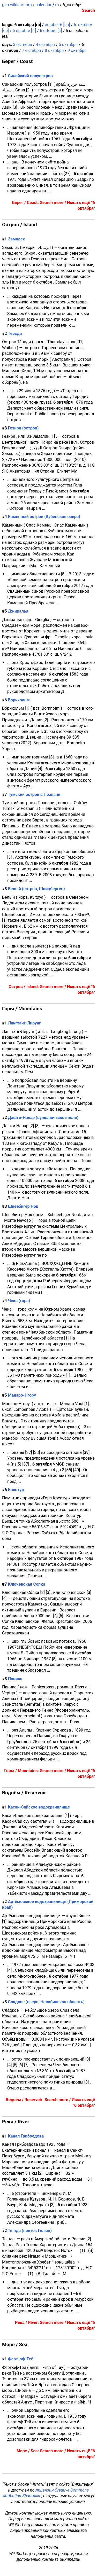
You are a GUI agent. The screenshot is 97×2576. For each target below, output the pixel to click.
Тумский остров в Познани (34, 794)
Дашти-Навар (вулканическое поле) (43, 1117)
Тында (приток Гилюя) (30, 2230)
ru (57, 4)
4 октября (45, 44)
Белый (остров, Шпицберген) (36, 888)
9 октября (77, 50)
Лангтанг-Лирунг (24, 1023)
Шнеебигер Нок (23, 1206)
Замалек (16, 239)
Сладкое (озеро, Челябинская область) (46, 2001)
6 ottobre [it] (51, 30)
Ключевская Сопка (26, 1584)
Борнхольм (19, 700)
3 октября (22, 44)
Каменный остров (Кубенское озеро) (44, 516)
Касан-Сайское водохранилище (39, 1807)
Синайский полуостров (30, 75)
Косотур (16, 1489)
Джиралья (18, 611)
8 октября (54, 50)
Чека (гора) (19, 1300)
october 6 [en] (57, 24)
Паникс (15, 1678)
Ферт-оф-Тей (21, 2358)
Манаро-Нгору (22, 1395)
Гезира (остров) (23, 428)
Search (88, 10)
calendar (43, 4)
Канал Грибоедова (26, 2136)
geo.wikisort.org (17, 4)
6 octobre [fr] (24, 30)
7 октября (31, 50)
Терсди (15, 333)
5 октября (68, 44)
